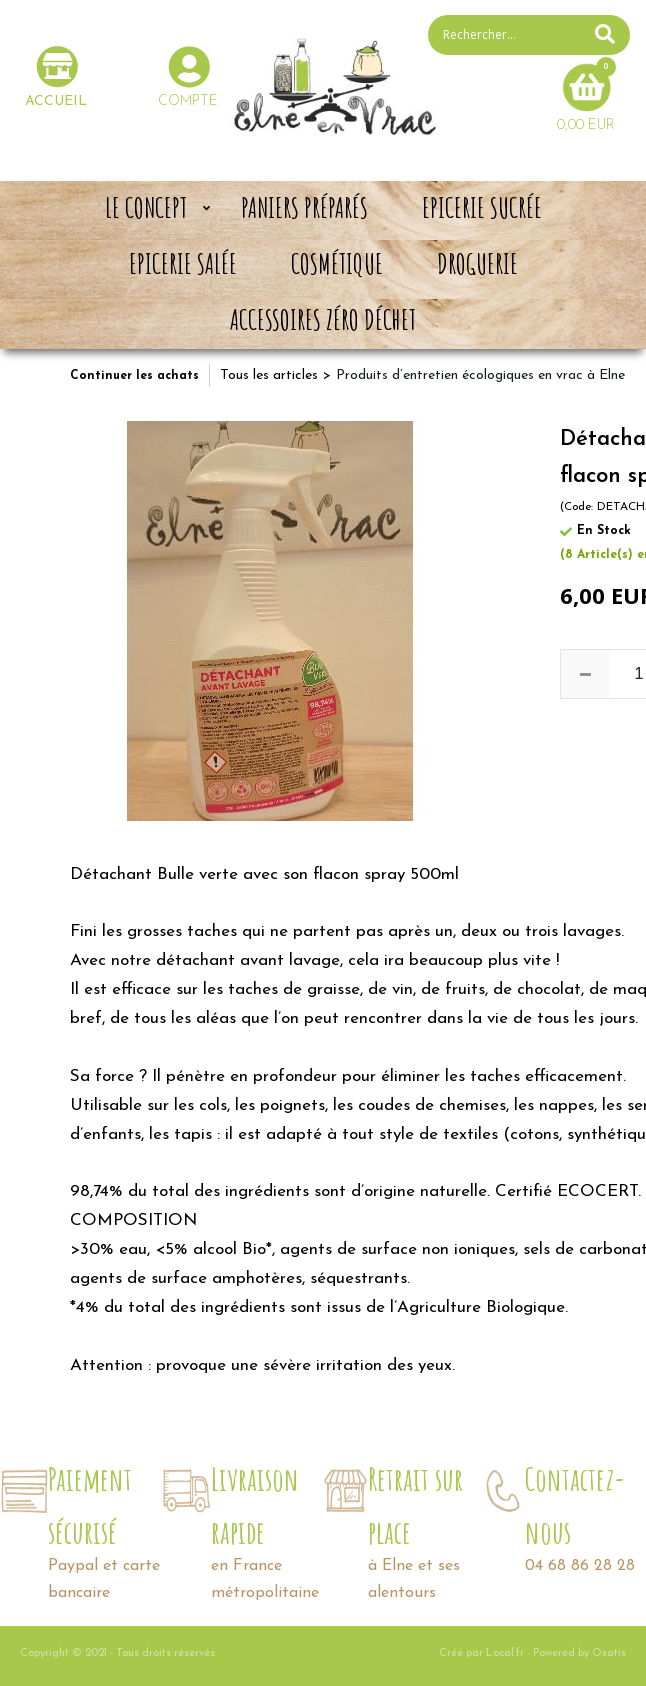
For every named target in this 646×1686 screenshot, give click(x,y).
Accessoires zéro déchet (323, 320)
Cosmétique (337, 264)
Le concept (146, 208)
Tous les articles (269, 375)
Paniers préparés (304, 208)
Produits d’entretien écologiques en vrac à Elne (480, 375)
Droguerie (477, 264)
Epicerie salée (183, 264)
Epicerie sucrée (482, 208)
